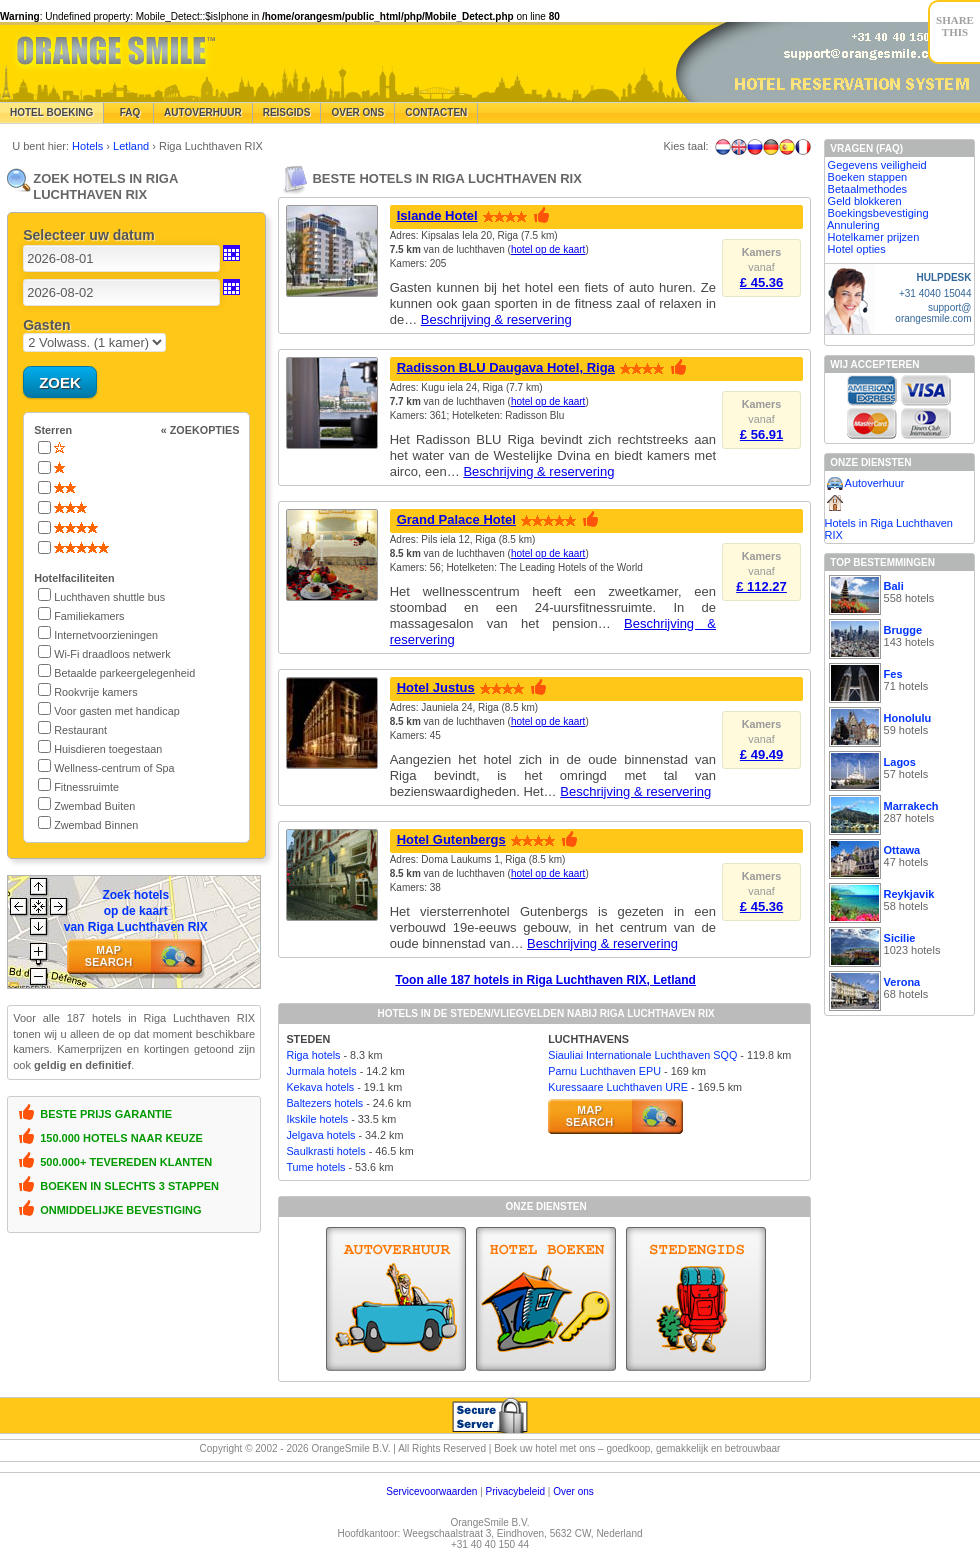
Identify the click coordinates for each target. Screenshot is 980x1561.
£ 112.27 (761, 586)
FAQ (128, 112)
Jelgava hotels (320, 1135)
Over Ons (357, 112)
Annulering (853, 225)
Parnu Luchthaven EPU (604, 1071)
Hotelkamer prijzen (874, 237)
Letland (132, 146)
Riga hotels (313, 1055)
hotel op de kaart (548, 249)
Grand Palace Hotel (456, 519)
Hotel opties (857, 249)
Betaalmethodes (868, 189)
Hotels (89, 146)
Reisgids (287, 112)
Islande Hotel (437, 215)
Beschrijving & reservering (496, 319)
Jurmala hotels (321, 1071)
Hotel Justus (436, 687)
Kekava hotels (320, 1087)
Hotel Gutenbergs (451, 839)
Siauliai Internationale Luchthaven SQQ (642, 1055)
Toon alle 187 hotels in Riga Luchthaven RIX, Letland (545, 980)
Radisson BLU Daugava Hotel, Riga (506, 367)
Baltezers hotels (324, 1103)
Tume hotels (315, 1167)
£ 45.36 (761, 282)
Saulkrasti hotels (325, 1151)
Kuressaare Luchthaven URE (618, 1087)
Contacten (436, 112)
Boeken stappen (868, 177)
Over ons (573, 1491)
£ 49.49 (761, 754)
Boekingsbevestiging (878, 213)
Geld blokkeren (865, 201)
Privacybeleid (515, 1491)
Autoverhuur (203, 112)
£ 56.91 (761, 434)
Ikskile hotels (317, 1119)
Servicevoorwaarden (431, 1491)
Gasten (46, 325)
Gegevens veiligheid (877, 165)
